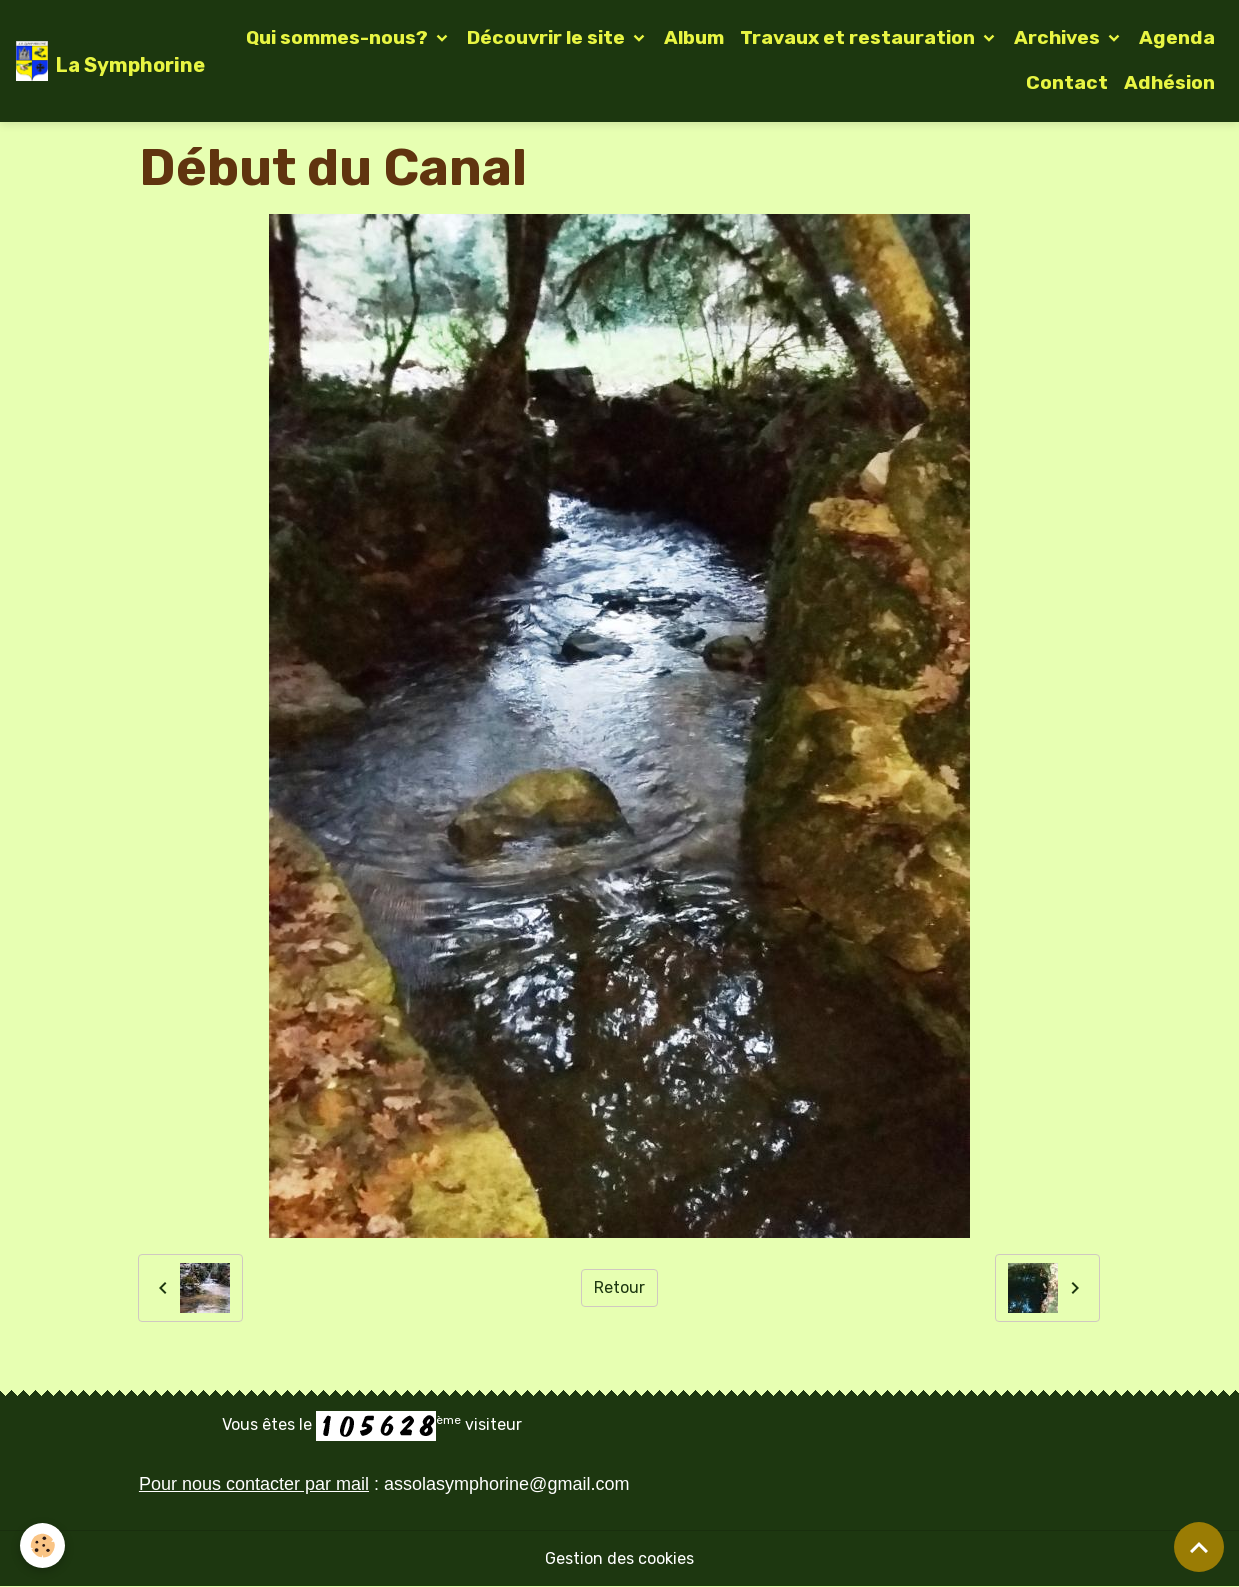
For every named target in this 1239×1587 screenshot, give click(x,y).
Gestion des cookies (619, 1558)
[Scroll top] (1199, 1547)
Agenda (1177, 37)
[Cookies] (42, 1545)
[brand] (97, 61)
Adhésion (1169, 82)
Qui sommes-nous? (339, 37)
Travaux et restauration (859, 37)
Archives (1059, 37)
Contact (1067, 82)
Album (694, 37)
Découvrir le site (548, 37)
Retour (619, 1287)
